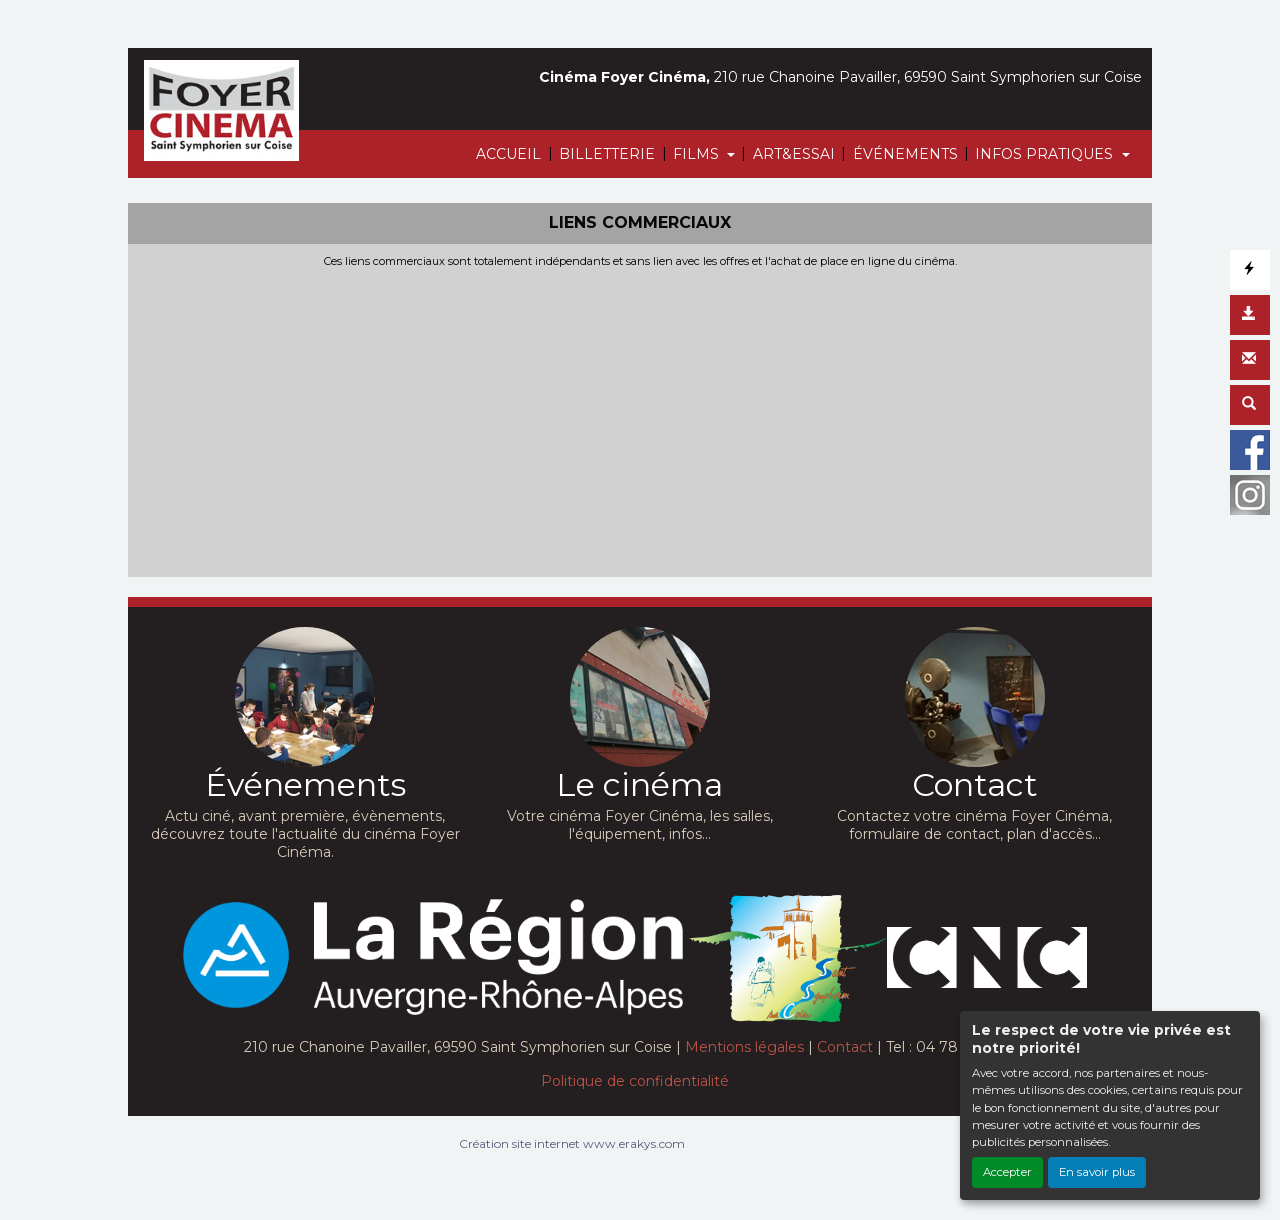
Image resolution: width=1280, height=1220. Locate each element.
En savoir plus (1097, 1172)
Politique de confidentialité (635, 1081)
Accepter (1007, 1172)
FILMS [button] (698, 154)
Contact (845, 1047)
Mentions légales (744, 1047)
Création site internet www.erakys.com (572, 1143)
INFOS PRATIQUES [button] (1046, 154)
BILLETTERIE (607, 154)
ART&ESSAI (794, 154)
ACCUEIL (508, 154)
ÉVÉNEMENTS (905, 154)
